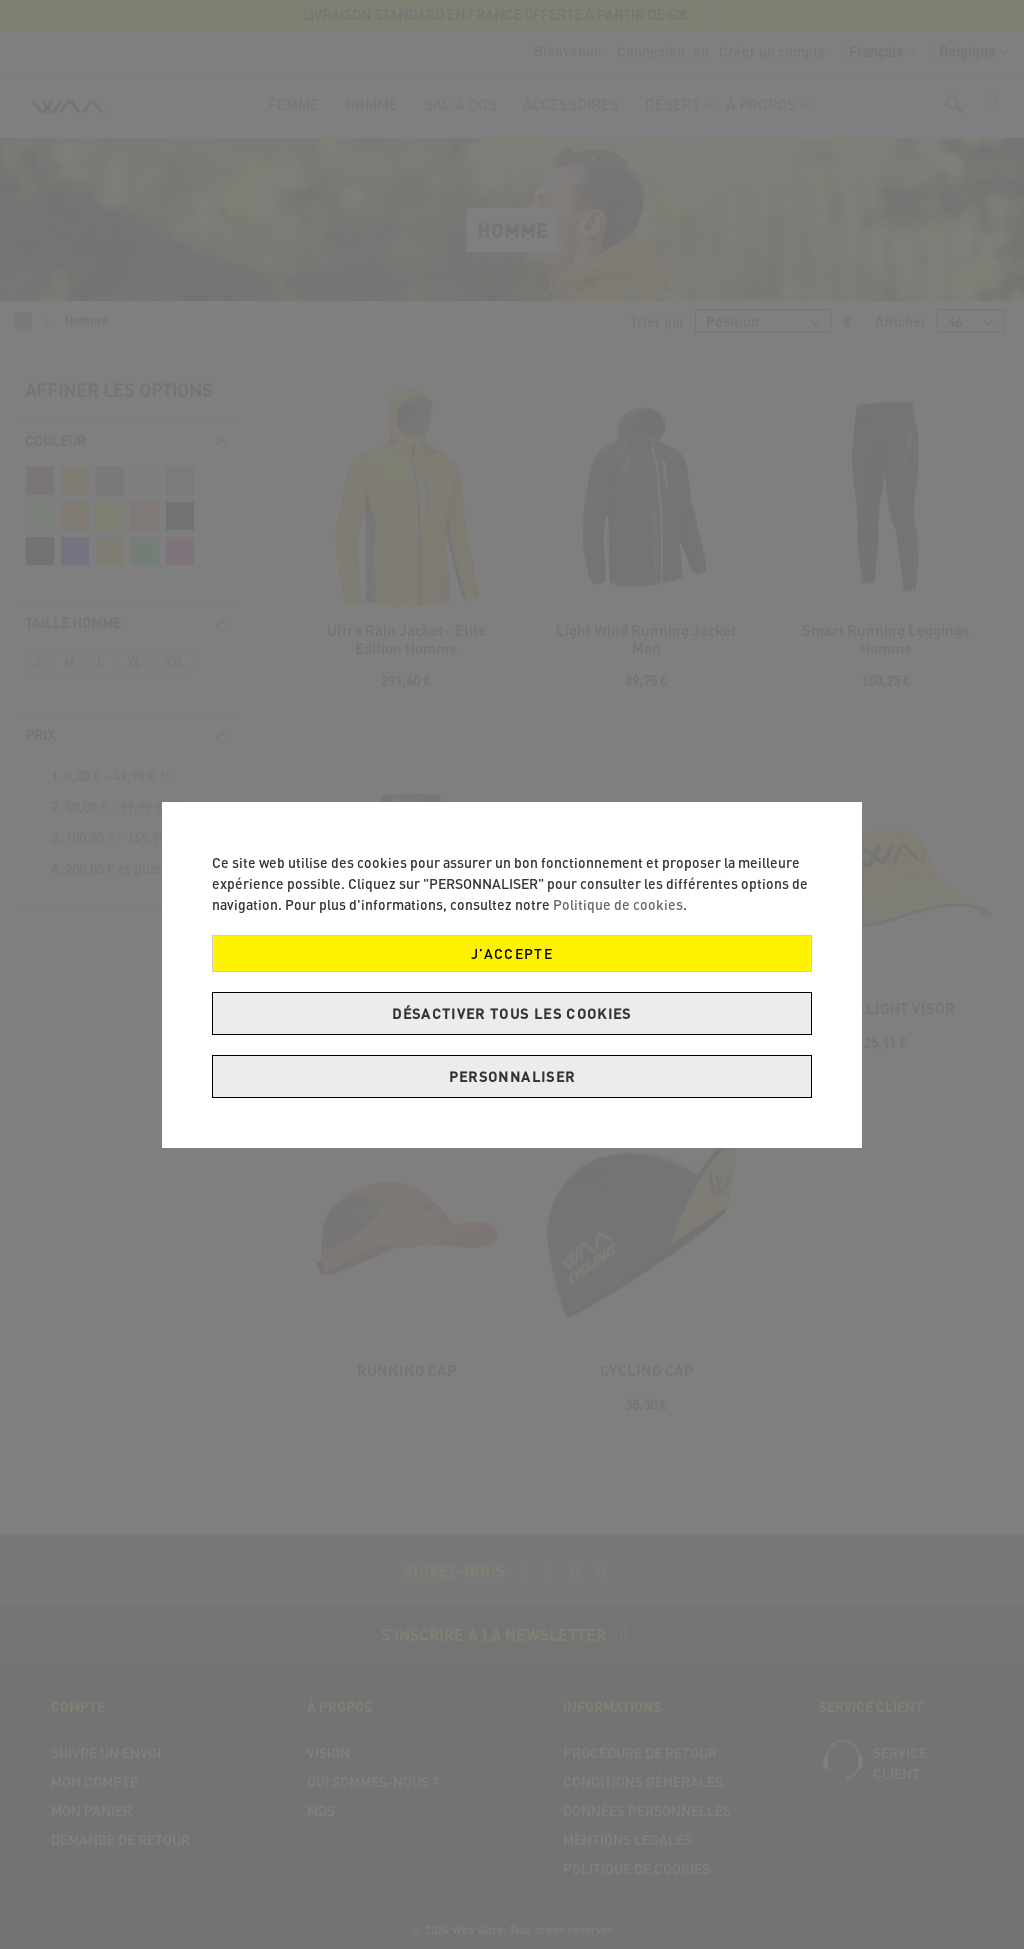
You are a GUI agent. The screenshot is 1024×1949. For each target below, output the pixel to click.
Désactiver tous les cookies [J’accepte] (511, 1013)
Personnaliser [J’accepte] (512, 1076)
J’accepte (512, 953)
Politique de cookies (618, 904)
